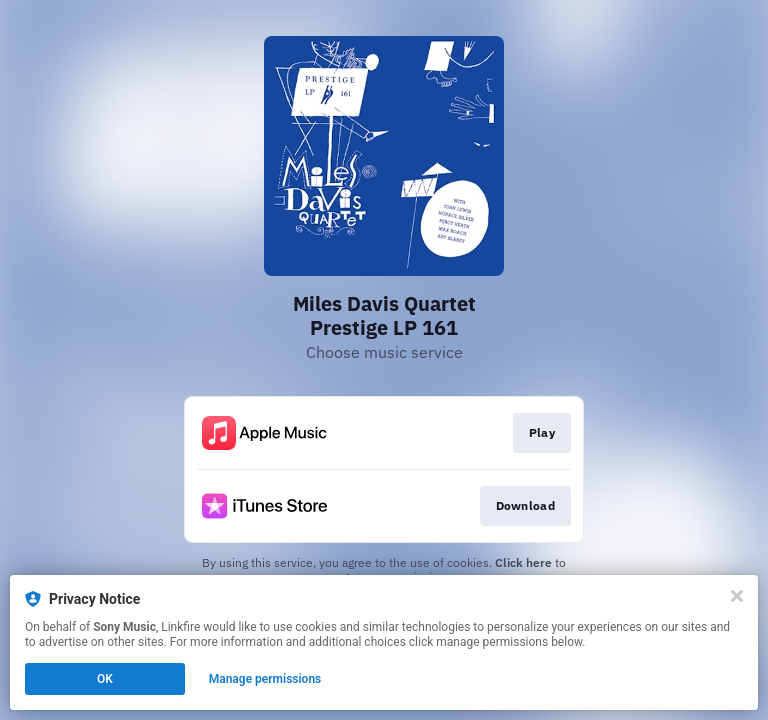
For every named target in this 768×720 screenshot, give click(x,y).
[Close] (737, 596)
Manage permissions (265, 679)
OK (105, 679)
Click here (523, 562)
